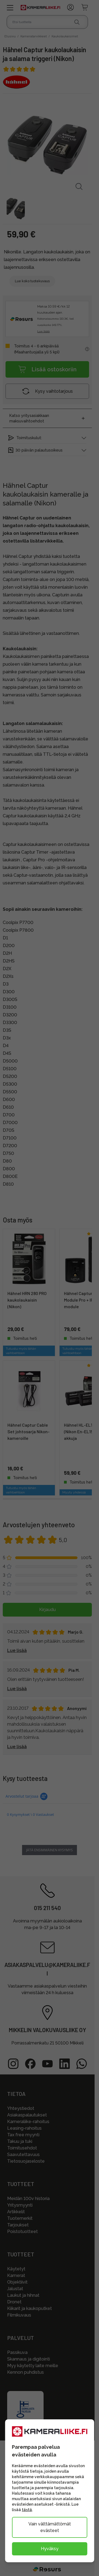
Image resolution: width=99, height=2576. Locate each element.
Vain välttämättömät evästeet (49, 2527)
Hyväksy (49, 2548)
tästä (27, 2510)
